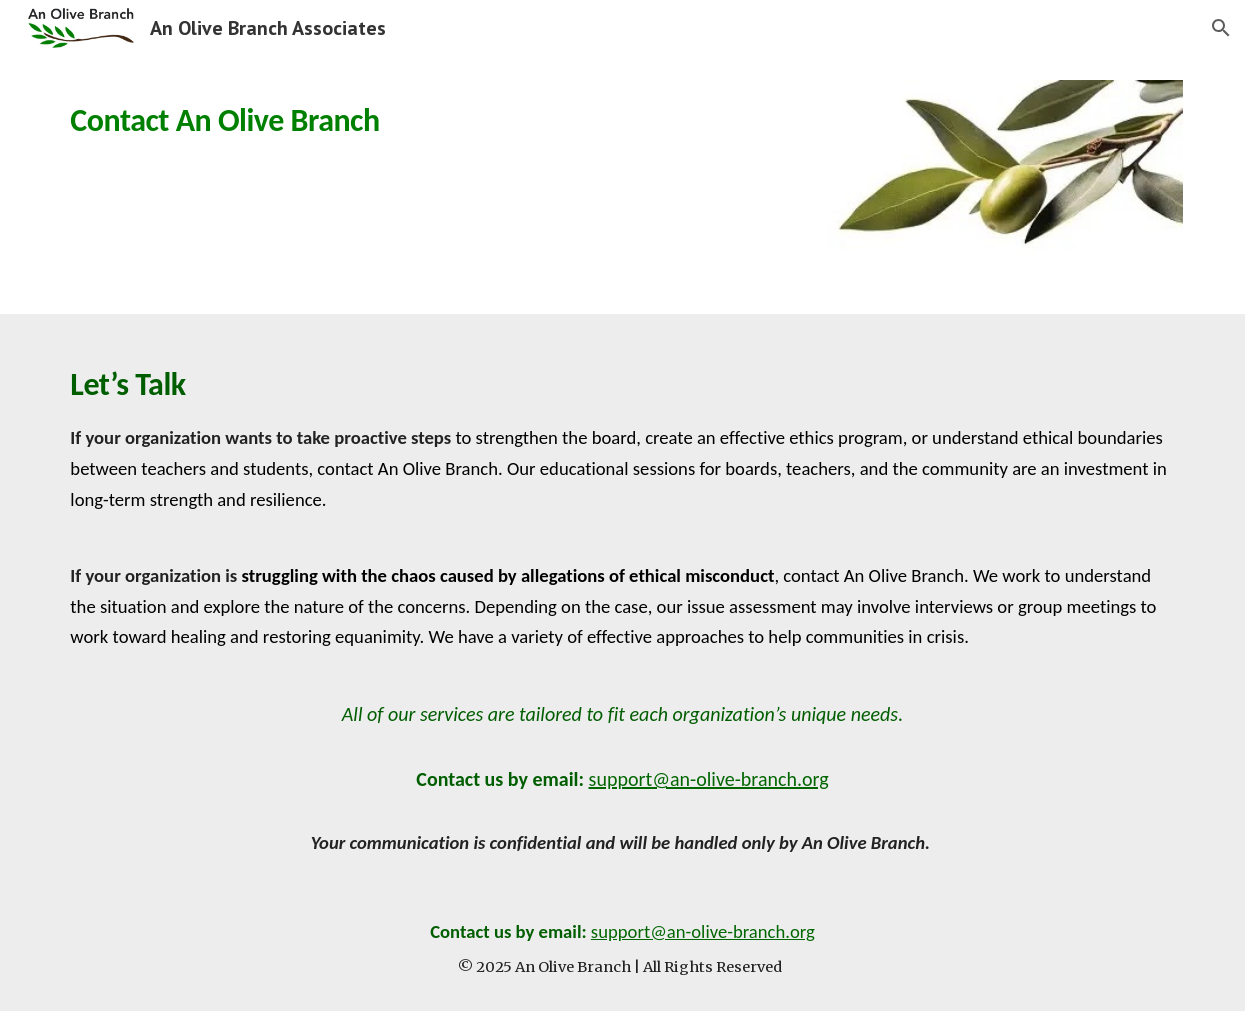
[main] (239, 115)
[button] (1221, 28)
